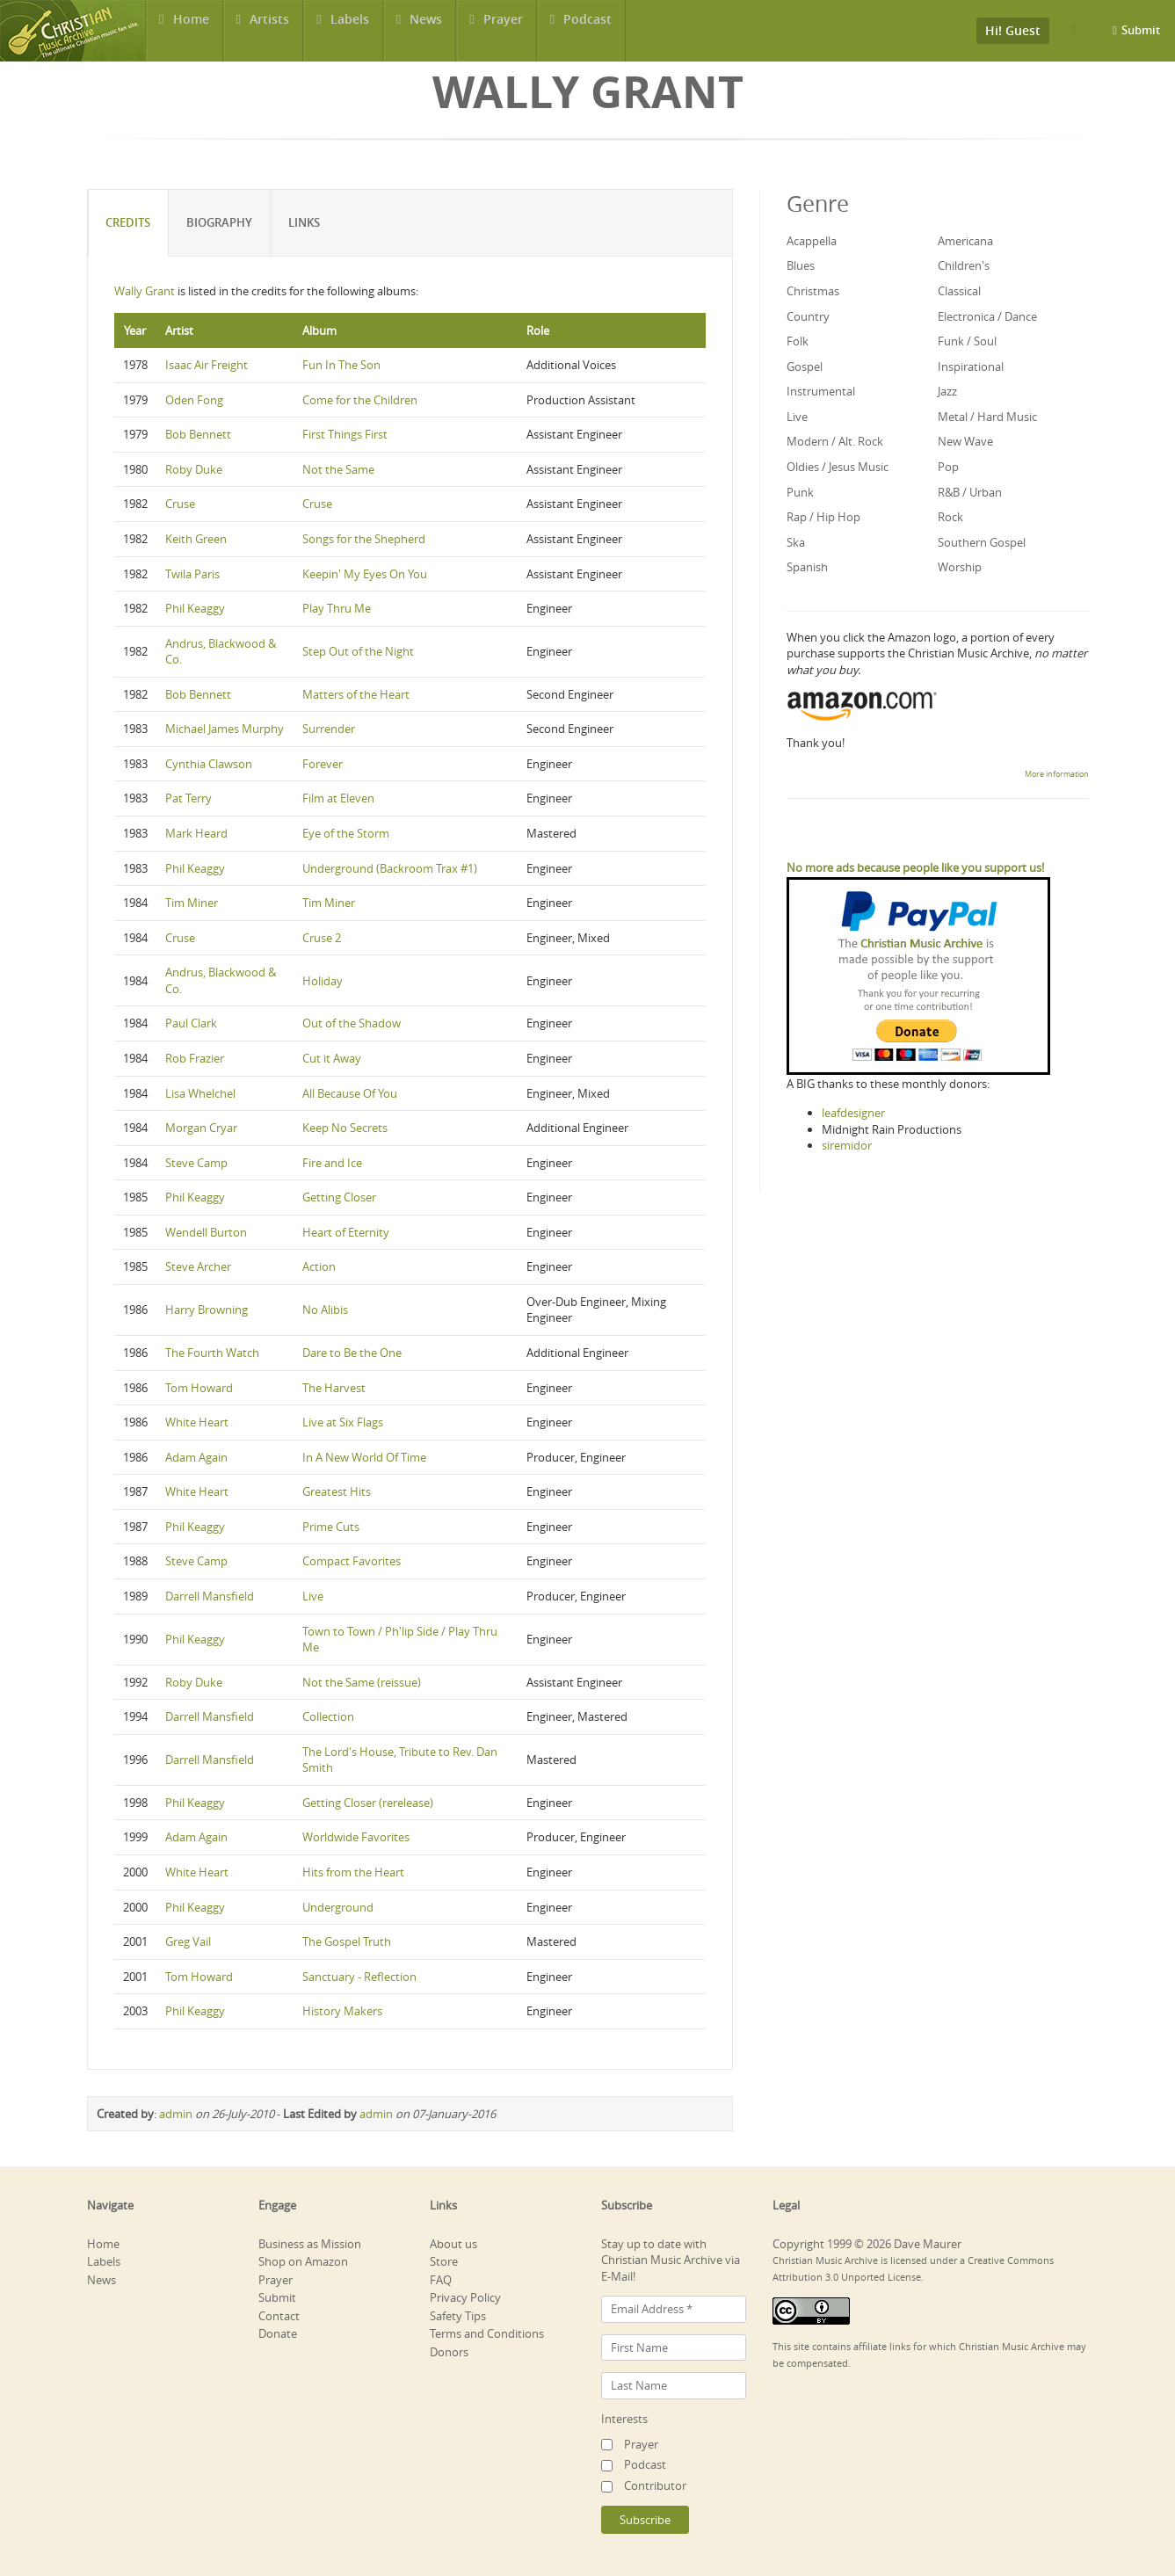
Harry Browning (206, 1309)
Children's (964, 265)
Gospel (805, 366)
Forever (322, 764)
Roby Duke (193, 469)
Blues (801, 265)
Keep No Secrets (345, 1128)
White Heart (196, 1422)
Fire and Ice (332, 1163)
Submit (1140, 30)
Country (808, 316)
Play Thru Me (336, 608)
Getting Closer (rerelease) (367, 1802)
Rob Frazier (194, 1058)
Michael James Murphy (224, 729)
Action (319, 1266)
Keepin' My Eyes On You (364, 574)
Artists (269, 30)
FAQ (441, 2280)
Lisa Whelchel (200, 1093)
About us (453, 2244)
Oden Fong (194, 400)
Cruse (180, 504)
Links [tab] (305, 222)
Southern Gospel (982, 542)
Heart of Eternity (345, 1232)
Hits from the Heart (353, 1872)
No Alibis (325, 1309)
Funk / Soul (967, 341)
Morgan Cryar (201, 1128)
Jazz (947, 391)
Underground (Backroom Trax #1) (389, 868)
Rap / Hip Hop (823, 517)
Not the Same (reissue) (361, 1682)
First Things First (345, 434)
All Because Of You (349, 1093)
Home (190, 30)
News (426, 30)
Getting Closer (339, 1197)
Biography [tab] (220, 222)
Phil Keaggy (195, 608)
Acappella (812, 241)
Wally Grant (144, 291)
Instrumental (821, 391)
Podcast (588, 30)
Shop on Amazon (303, 2261)
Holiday (322, 981)
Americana (965, 241)
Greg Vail (188, 1941)
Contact (279, 2316)
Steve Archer (198, 1266)
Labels (348, 30)
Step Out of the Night (358, 651)
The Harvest (334, 1388)
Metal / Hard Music (987, 416)
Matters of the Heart (356, 694)
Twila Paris (192, 574)
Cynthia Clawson (208, 764)
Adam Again (196, 1457)
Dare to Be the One (352, 1353)
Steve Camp (196, 1163)
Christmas (813, 291)
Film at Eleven (338, 798)
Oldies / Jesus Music (838, 467)
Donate (277, 2333)
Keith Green (196, 539)
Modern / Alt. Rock (835, 441)
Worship (960, 567)
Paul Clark (191, 1023)
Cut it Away (331, 1058)
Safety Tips (458, 2316)
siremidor (847, 1145)
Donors (449, 2352)
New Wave (965, 441)
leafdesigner (853, 1113)
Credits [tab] (128, 222)
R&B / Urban (970, 492)
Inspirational (971, 366)
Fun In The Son (341, 365)
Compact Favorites (351, 1561)
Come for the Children (359, 400)
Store (444, 2261)
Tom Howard (199, 1388)
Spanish (807, 567)
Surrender (328, 729)
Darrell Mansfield (209, 1596)
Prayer (503, 30)
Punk (800, 492)
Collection (328, 1716)
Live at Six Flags (342, 1422)
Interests (624, 2419)
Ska (796, 542)
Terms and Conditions (487, 2333)
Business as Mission (309, 2244)
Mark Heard (196, 833)
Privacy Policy (465, 2297)
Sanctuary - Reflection (359, 1977)
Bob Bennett (198, 434)
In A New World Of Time (364, 1457)
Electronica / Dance (987, 316)
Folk (798, 341)
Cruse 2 (321, 938)
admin (175, 2114)
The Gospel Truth (346, 1941)
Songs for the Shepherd (363, 539)
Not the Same (338, 469)
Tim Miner (191, 903)
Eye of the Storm (345, 833)
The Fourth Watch (212, 1353)
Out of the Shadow (351, 1023)
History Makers (342, 2011)
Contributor (655, 2485)
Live (312, 1596)
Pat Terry (188, 798)
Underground (338, 1907)
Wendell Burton (206, 1232)
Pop (948, 467)
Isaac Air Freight (206, 365)
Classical (959, 291)
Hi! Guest (1013, 30)
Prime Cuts (330, 1527)
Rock (950, 517)
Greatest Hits (336, 1491)
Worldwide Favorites (356, 1837)
